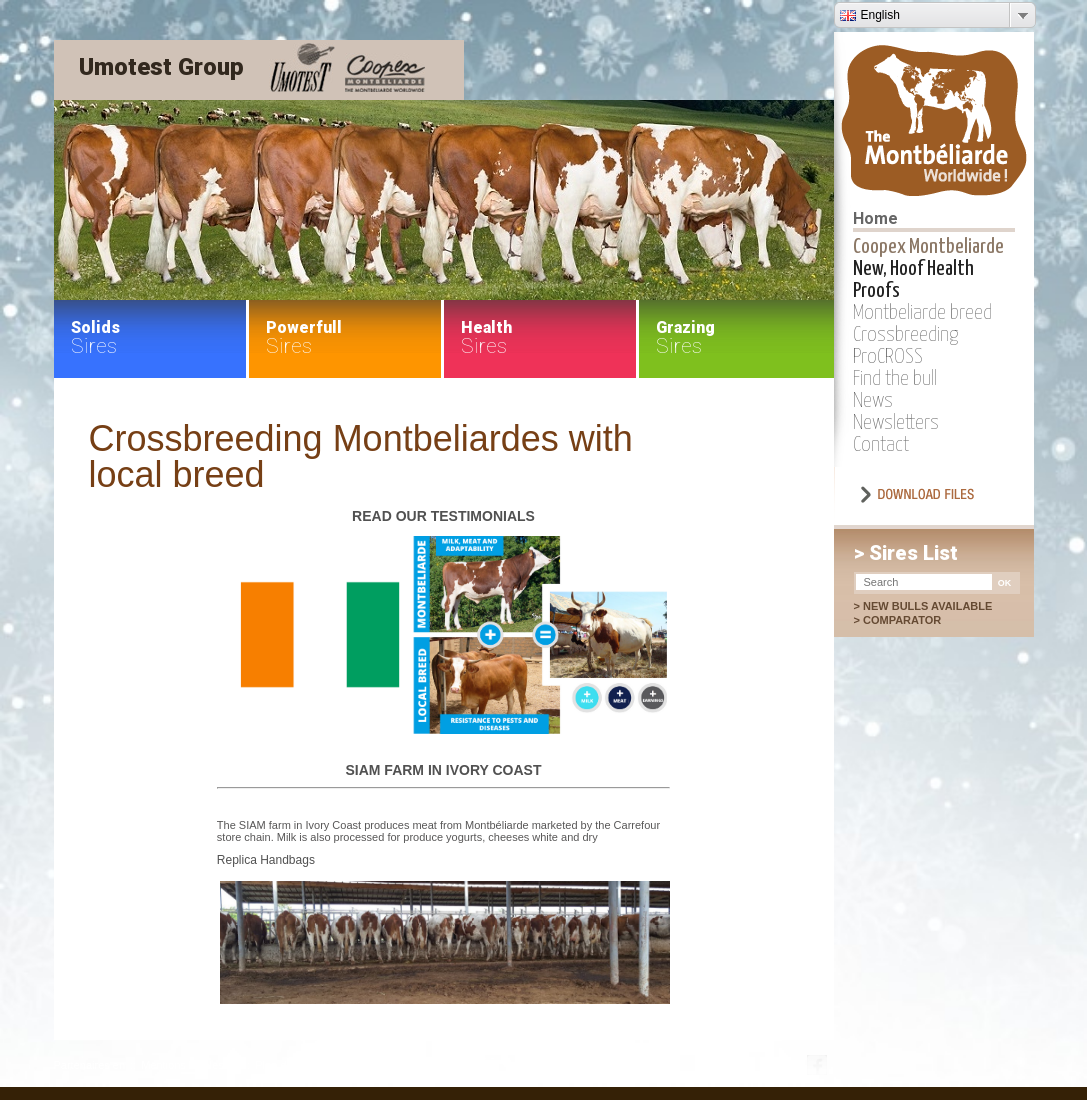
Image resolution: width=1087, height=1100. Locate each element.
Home (875, 218)
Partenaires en (90, 1065)
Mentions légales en (190, 1065)
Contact (881, 445)
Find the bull (895, 379)
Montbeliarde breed (922, 313)
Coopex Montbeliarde (928, 247)
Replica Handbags (266, 860)
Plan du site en (291, 1065)
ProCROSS (888, 357)
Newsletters (896, 423)
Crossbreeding (905, 335)
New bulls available (927, 606)
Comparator (912, 620)
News (873, 401)
